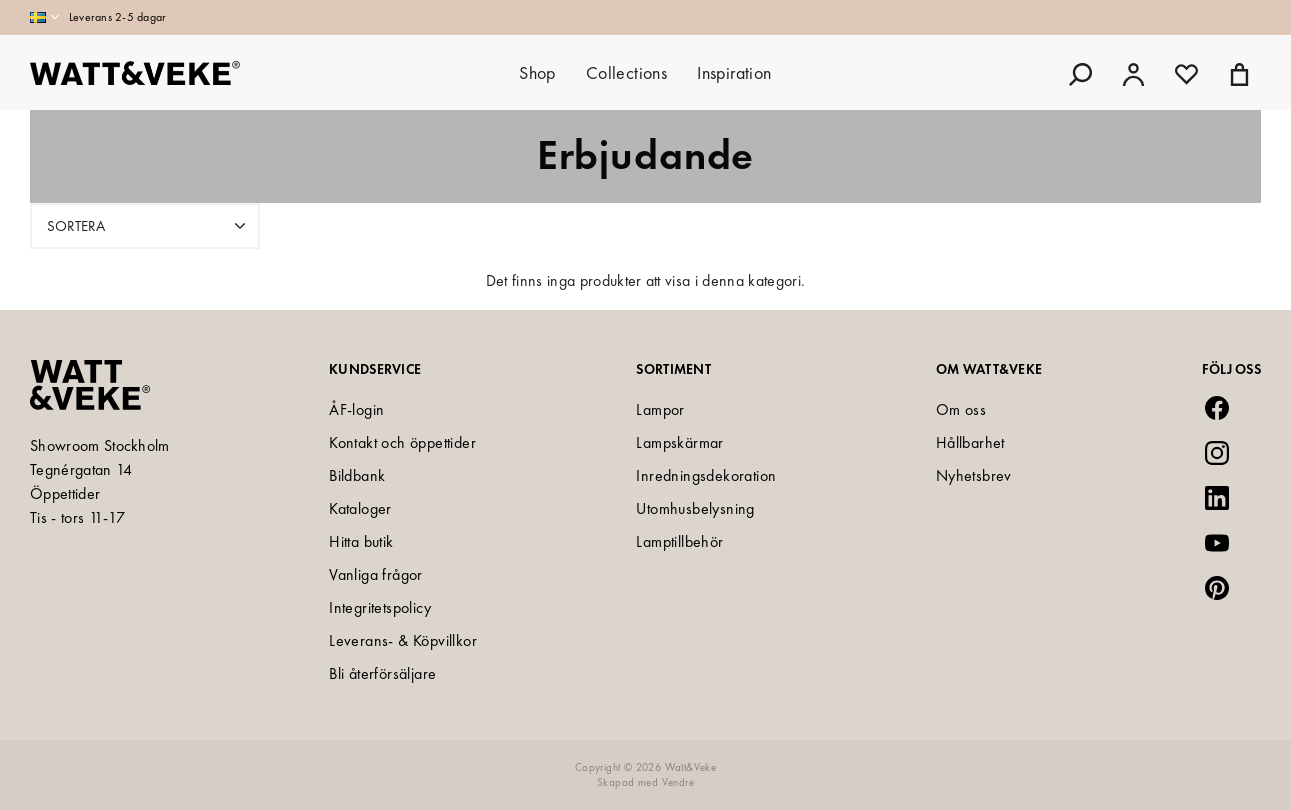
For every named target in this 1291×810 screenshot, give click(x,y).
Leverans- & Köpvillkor (403, 640)
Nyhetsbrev (974, 475)
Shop (537, 72)
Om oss (961, 409)
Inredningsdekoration (706, 475)
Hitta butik (361, 541)
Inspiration (734, 72)
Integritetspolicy (380, 607)
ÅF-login (356, 409)
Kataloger (360, 508)
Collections (626, 72)
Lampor (660, 409)
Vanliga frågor (376, 574)
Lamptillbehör (679, 541)
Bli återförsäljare (382, 673)
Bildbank (357, 475)
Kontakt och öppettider (402, 442)
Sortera (148, 226)
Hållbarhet (970, 442)
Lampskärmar (679, 442)
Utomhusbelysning (695, 508)
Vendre (678, 782)
